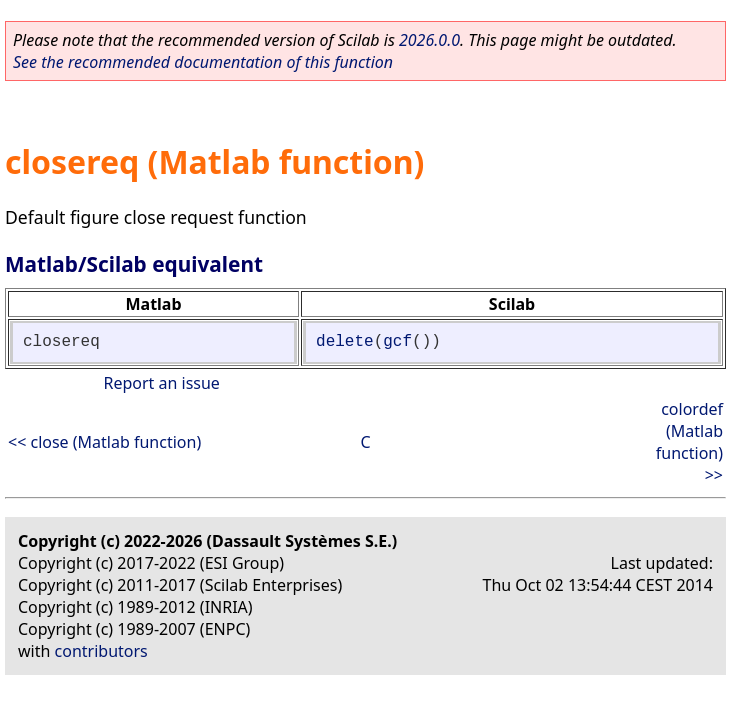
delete (345, 342)
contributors (101, 651)
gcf (397, 342)
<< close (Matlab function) (104, 442)
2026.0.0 (429, 40)
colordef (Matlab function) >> (689, 442)
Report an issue (161, 383)
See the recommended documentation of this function (203, 62)
